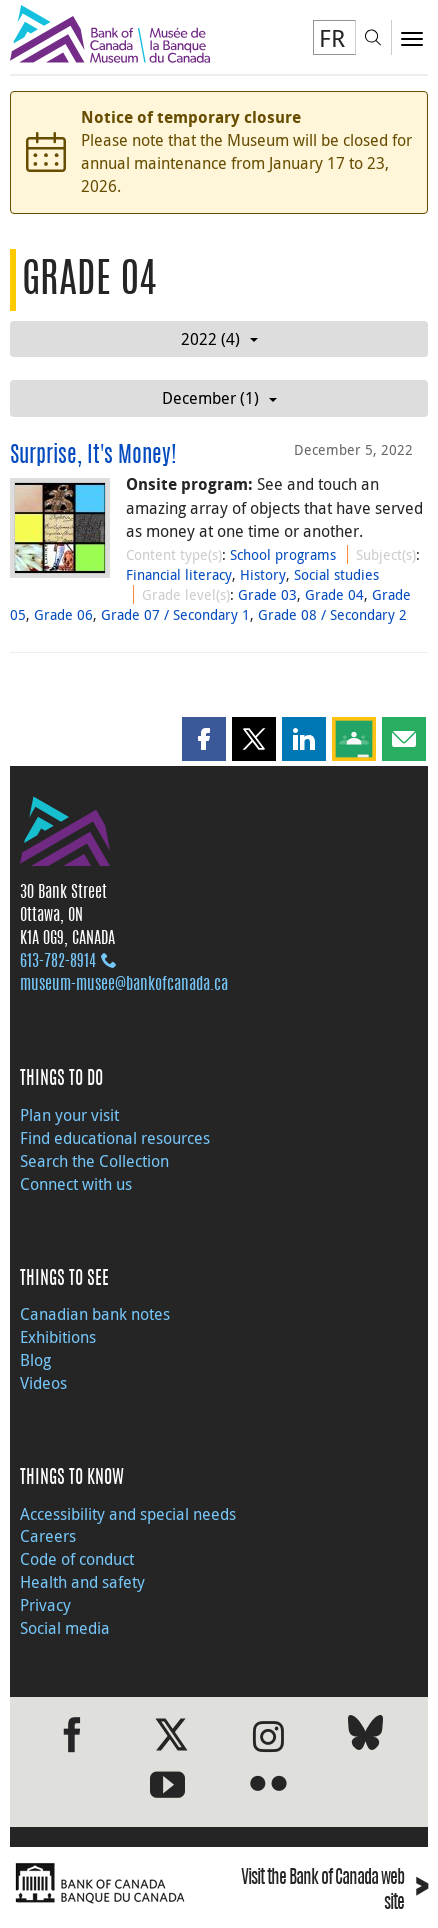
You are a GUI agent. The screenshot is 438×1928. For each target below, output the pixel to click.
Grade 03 (267, 594)
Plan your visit (69, 1115)
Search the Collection (94, 1161)
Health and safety (82, 1582)
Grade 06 (63, 614)
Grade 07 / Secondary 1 (175, 614)
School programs (283, 554)
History (263, 574)
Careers (48, 1536)
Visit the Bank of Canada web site (334, 1892)
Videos (43, 1383)
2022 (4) (219, 339)
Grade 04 (334, 594)
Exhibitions (58, 1337)
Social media (65, 1628)
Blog (35, 1360)
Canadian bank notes (95, 1314)
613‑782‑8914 (58, 962)
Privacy (45, 1605)
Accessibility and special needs (128, 1514)
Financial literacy (179, 574)
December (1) (219, 398)
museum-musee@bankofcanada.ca (124, 985)
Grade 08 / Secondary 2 (332, 614)
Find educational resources (115, 1138)
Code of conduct (77, 1559)
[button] (204, 739)
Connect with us (76, 1184)
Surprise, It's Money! (93, 456)
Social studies (336, 574)
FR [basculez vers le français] (332, 38)
